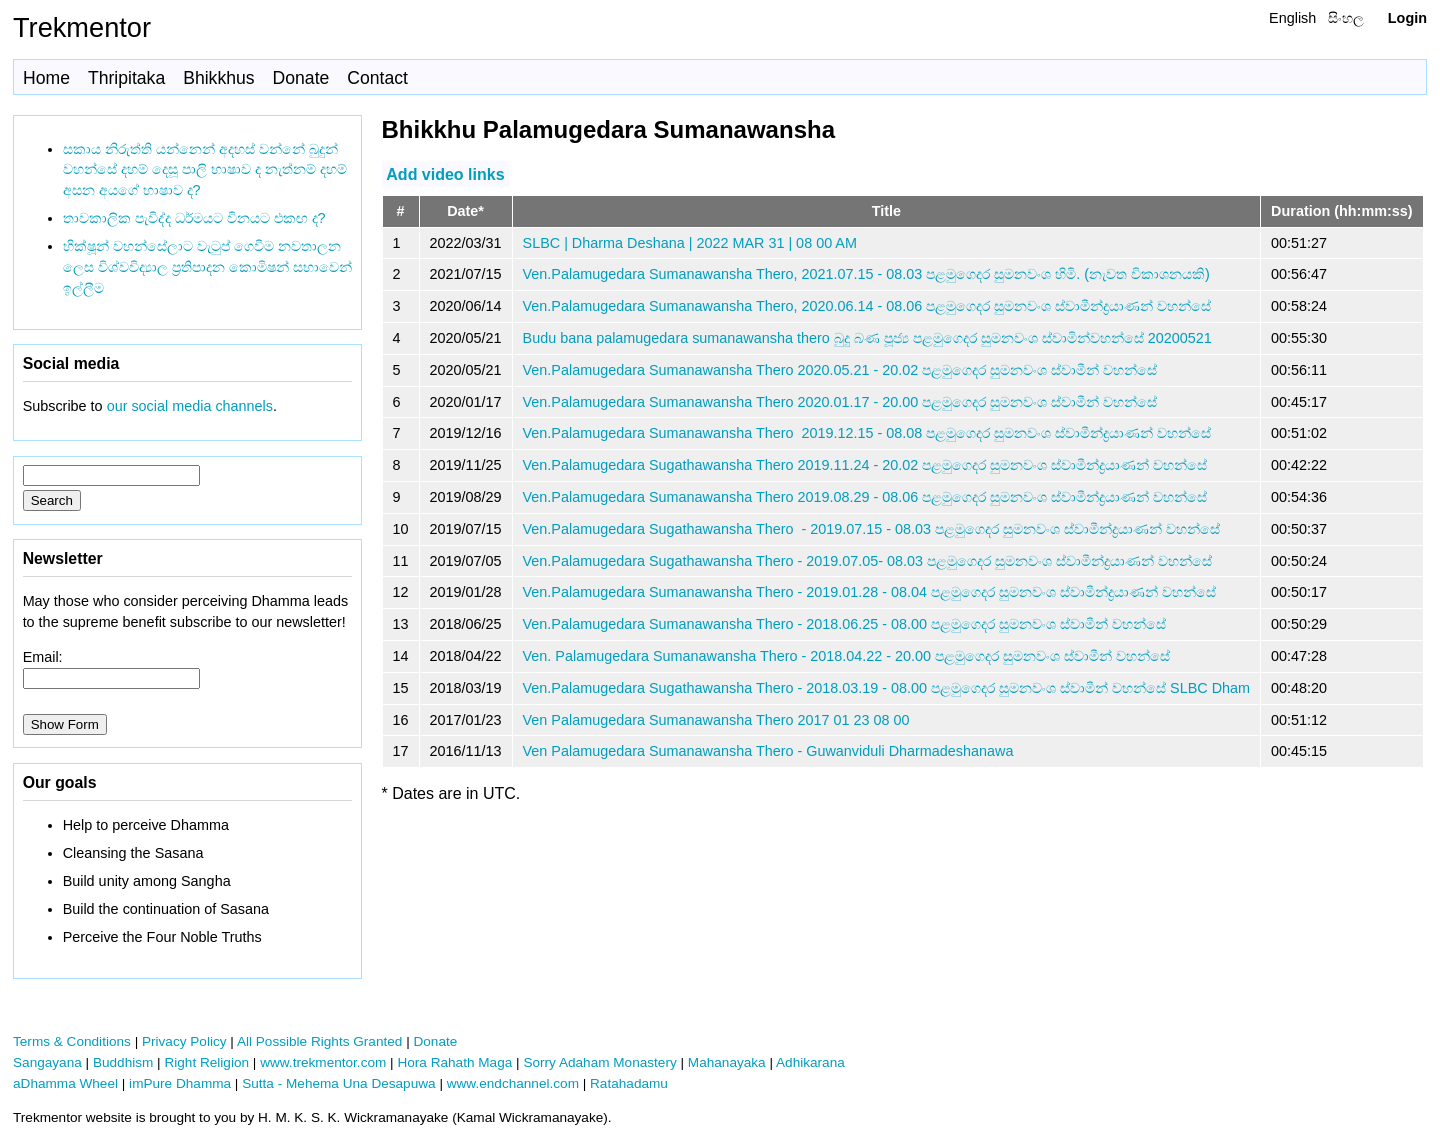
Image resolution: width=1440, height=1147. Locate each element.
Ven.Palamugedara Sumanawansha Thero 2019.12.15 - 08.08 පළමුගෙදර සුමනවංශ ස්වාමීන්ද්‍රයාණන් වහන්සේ (867, 433)
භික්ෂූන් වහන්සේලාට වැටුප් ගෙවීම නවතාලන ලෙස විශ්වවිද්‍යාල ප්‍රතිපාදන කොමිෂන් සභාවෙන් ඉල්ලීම (207, 267)
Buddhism (123, 1062)
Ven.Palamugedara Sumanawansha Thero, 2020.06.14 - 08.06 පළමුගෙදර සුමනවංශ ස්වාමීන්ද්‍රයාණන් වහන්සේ (867, 306)
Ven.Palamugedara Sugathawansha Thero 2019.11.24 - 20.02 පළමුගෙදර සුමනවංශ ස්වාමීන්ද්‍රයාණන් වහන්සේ (865, 465)
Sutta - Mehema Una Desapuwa (338, 1083)
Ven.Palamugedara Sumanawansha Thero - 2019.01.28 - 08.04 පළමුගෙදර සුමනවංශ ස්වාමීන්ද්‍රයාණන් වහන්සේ (870, 592)
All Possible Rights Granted (319, 1041)
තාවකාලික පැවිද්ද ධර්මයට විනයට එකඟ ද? (194, 218)
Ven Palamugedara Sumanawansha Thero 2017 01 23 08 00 (716, 720)
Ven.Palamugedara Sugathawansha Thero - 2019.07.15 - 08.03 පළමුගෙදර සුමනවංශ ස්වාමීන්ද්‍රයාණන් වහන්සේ (872, 529)
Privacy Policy (184, 1041)
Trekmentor (82, 27)
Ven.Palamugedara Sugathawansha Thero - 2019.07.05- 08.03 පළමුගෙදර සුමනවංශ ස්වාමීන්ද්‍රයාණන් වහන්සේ (868, 561)
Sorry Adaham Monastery (599, 1062)
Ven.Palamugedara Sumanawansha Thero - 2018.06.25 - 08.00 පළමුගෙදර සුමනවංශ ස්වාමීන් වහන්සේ (845, 624)
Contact (377, 78)
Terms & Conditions (72, 1041)
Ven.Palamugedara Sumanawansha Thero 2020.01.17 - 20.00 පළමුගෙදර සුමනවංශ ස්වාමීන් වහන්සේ (840, 402)
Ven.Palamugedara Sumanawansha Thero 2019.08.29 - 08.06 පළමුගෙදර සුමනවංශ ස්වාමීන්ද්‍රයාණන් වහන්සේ (865, 497)
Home (46, 78)
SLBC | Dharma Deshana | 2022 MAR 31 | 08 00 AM (690, 243)
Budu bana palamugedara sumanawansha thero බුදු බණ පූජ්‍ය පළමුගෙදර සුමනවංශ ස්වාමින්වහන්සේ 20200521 (867, 338)
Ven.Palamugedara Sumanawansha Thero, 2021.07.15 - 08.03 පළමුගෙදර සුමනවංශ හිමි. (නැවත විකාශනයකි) (866, 274)
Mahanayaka (727, 1062)
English (1292, 18)
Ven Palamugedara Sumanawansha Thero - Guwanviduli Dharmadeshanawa (768, 751)
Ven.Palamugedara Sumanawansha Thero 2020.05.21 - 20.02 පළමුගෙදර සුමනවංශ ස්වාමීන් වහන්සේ (840, 370)
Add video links (445, 173)
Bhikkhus (218, 78)
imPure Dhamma (180, 1083)
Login (1407, 18)
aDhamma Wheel (65, 1083)
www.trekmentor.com (323, 1062)
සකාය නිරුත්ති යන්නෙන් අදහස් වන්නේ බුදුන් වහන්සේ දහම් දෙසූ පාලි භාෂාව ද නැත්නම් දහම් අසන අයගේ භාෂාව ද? (205, 170)
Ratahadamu (629, 1083)
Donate (301, 78)
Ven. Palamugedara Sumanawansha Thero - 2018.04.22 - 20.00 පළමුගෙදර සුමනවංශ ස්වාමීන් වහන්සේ (847, 656)
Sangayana (47, 1062)
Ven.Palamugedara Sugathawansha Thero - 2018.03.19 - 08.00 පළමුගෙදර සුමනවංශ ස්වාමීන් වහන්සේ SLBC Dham (887, 688)
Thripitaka (126, 78)
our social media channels (190, 406)
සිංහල (1346, 18)
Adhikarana (810, 1062)
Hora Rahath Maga (454, 1062)
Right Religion (206, 1062)
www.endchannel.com (513, 1083)
